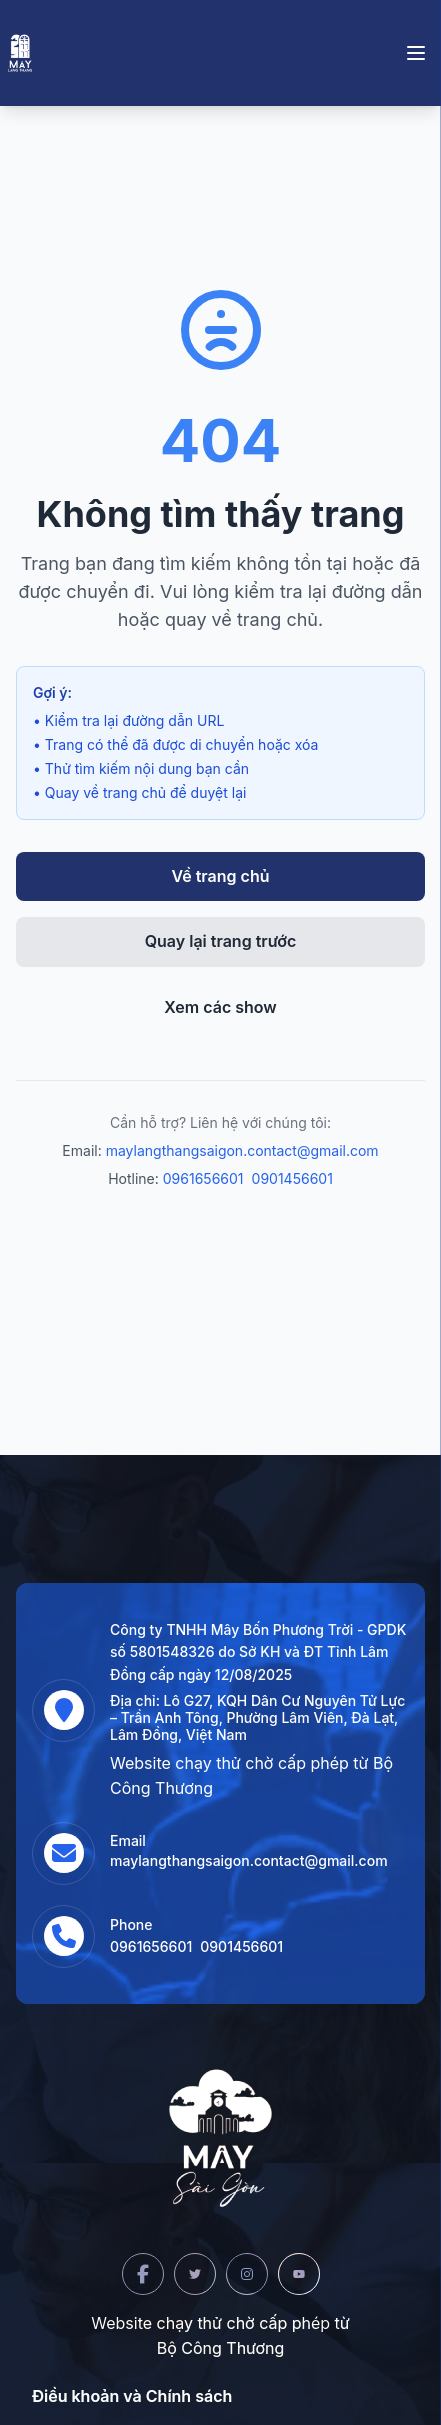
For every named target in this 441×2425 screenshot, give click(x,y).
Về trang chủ (221, 876)
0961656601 (203, 1178)
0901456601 (292, 1178)
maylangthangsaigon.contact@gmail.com (242, 1150)
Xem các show (220, 1007)
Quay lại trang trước (221, 941)
